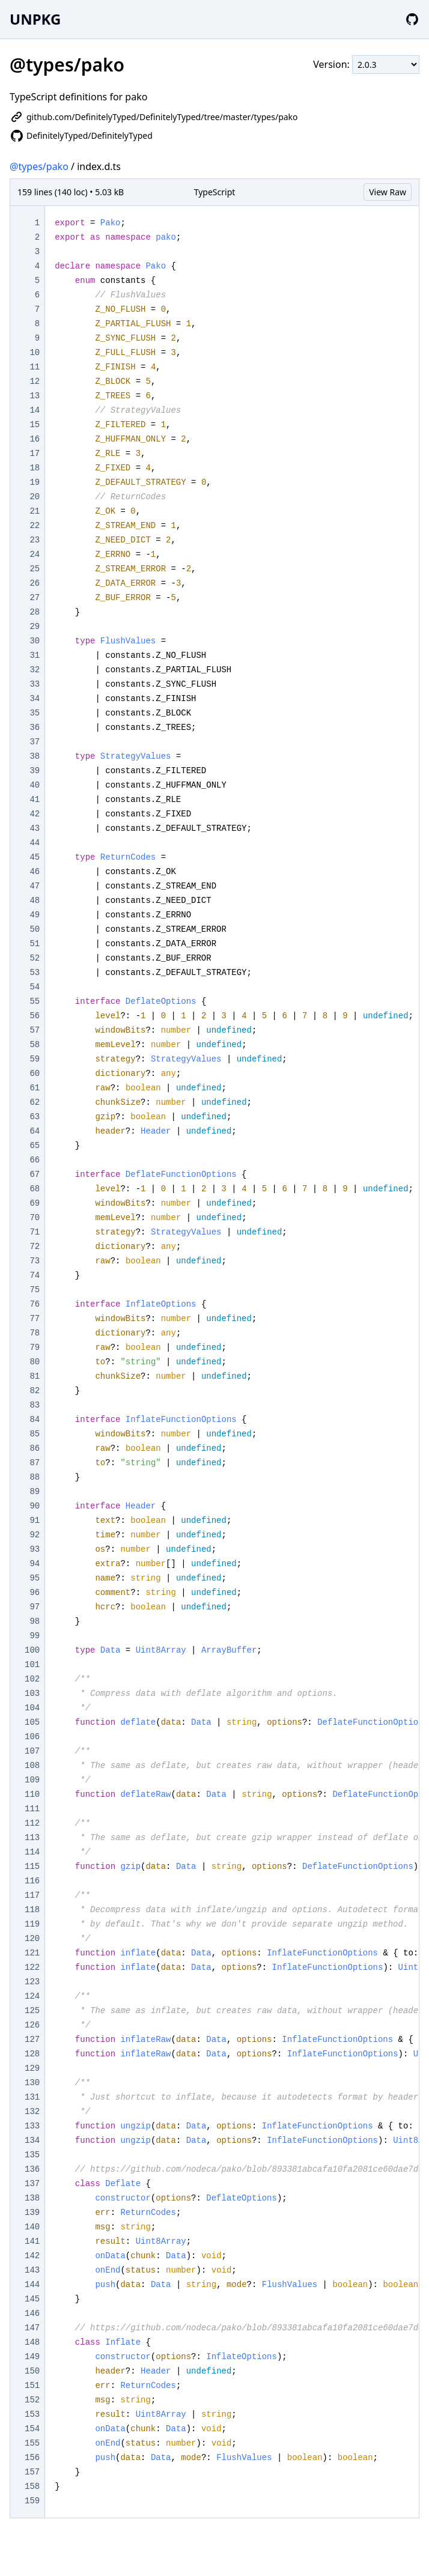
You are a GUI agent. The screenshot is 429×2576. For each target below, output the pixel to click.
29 (34, 626)
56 (34, 1016)
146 (32, 2313)
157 (32, 2472)
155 (32, 2443)
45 (34, 857)
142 (32, 2256)
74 (34, 1275)
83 (34, 1405)
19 (34, 482)
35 (34, 713)
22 (34, 525)
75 (34, 1290)
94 (34, 1564)
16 (34, 439)
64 (34, 1131)
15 (34, 425)
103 (32, 1693)
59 (34, 1059)
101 (32, 1664)
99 (34, 1636)
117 (32, 1895)
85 (34, 1434)
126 (32, 2025)
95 (34, 1578)
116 (32, 1881)
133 (32, 2126)
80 (34, 1362)
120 (32, 1938)
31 (34, 655)
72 (34, 1246)
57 (34, 1030)
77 (34, 1318)
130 (32, 2083)
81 (34, 1376)
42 (34, 814)
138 (32, 2198)
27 (34, 598)
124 (32, 1996)
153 (32, 2414)
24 (34, 554)
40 (34, 785)
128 (32, 2054)
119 (32, 1924)
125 (32, 2011)
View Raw (387, 192)
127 (32, 2039)
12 (34, 381)
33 (34, 684)
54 (34, 987)
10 (34, 352)
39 (34, 771)
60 (34, 1073)
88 (34, 1477)
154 (32, 2429)
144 (32, 2284)
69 (34, 1203)
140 (32, 2227)
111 (32, 1809)
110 (32, 1794)
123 (32, 1982)
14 (34, 410)
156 (32, 2457)
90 (34, 1506)
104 (32, 1708)
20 (34, 497)
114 (32, 1852)
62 (34, 1102)
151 (32, 2385)
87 (34, 1463)
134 (32, 2140)
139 (32, 2212)
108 (32, 1765)
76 (34, 1304)
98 (34, 1621)
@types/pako (39, 166)
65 (34, 1145)
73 (34, 1261)
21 (34, 511)
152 (32, 2400)
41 (34, 799)
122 (32, 1967)
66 (34, 1160)
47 (34, 886)
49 (34, 915)
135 (32, 2155)
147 (32, 2328)
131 (32, 2097)
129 (32, 2068)
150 (32, 2371)
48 (34, 900)
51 (34, 944)
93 (34, 1549)
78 (34, 1333)
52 (34, 958)
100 (32, 1650)
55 (34, 1001)
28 (34, 612)
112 (32, 1823)
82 (34, 1391)
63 (34, 1117)
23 (34, 540)
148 (32, 2342)
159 (32, 2501)
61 (34, 1088)
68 (34, 1189)
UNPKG (35, 19)
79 (34, 1347)
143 (32, 2270)
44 (34, 843)
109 (32, 1780)
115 (32, 1866)
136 (32, 2169)
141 (32, 2241)
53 (34, 972)
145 (32, 2299)
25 (34, 569)
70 (34, 1218)
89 (34, 1491)
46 (34, 871)
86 (34, 1448)
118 (32, 1910)
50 (34, 929)
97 (34, 1607)
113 (32, 1837)
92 (34, 1535)
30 (34, 641)
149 (32, 2357)
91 (34, 1520)
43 (34, 828)
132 (32, 2111)
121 (32, 1953)
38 (34, 756)
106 (32, 1737)
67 (34, 1174)
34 (34, 698)
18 (34, 468)
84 (34, 1419)
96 (34, 1592)
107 (32, 1751)
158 (32, 2486)
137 (32, 2184)
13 (34, 396)
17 (34, 453)
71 (34, 1232)
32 (34, 670)
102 (32, 1679)
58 (34, 1045)
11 (34, 367)
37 (34, 742)
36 (34, 727)
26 (34, 583)
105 (32, 1722)
